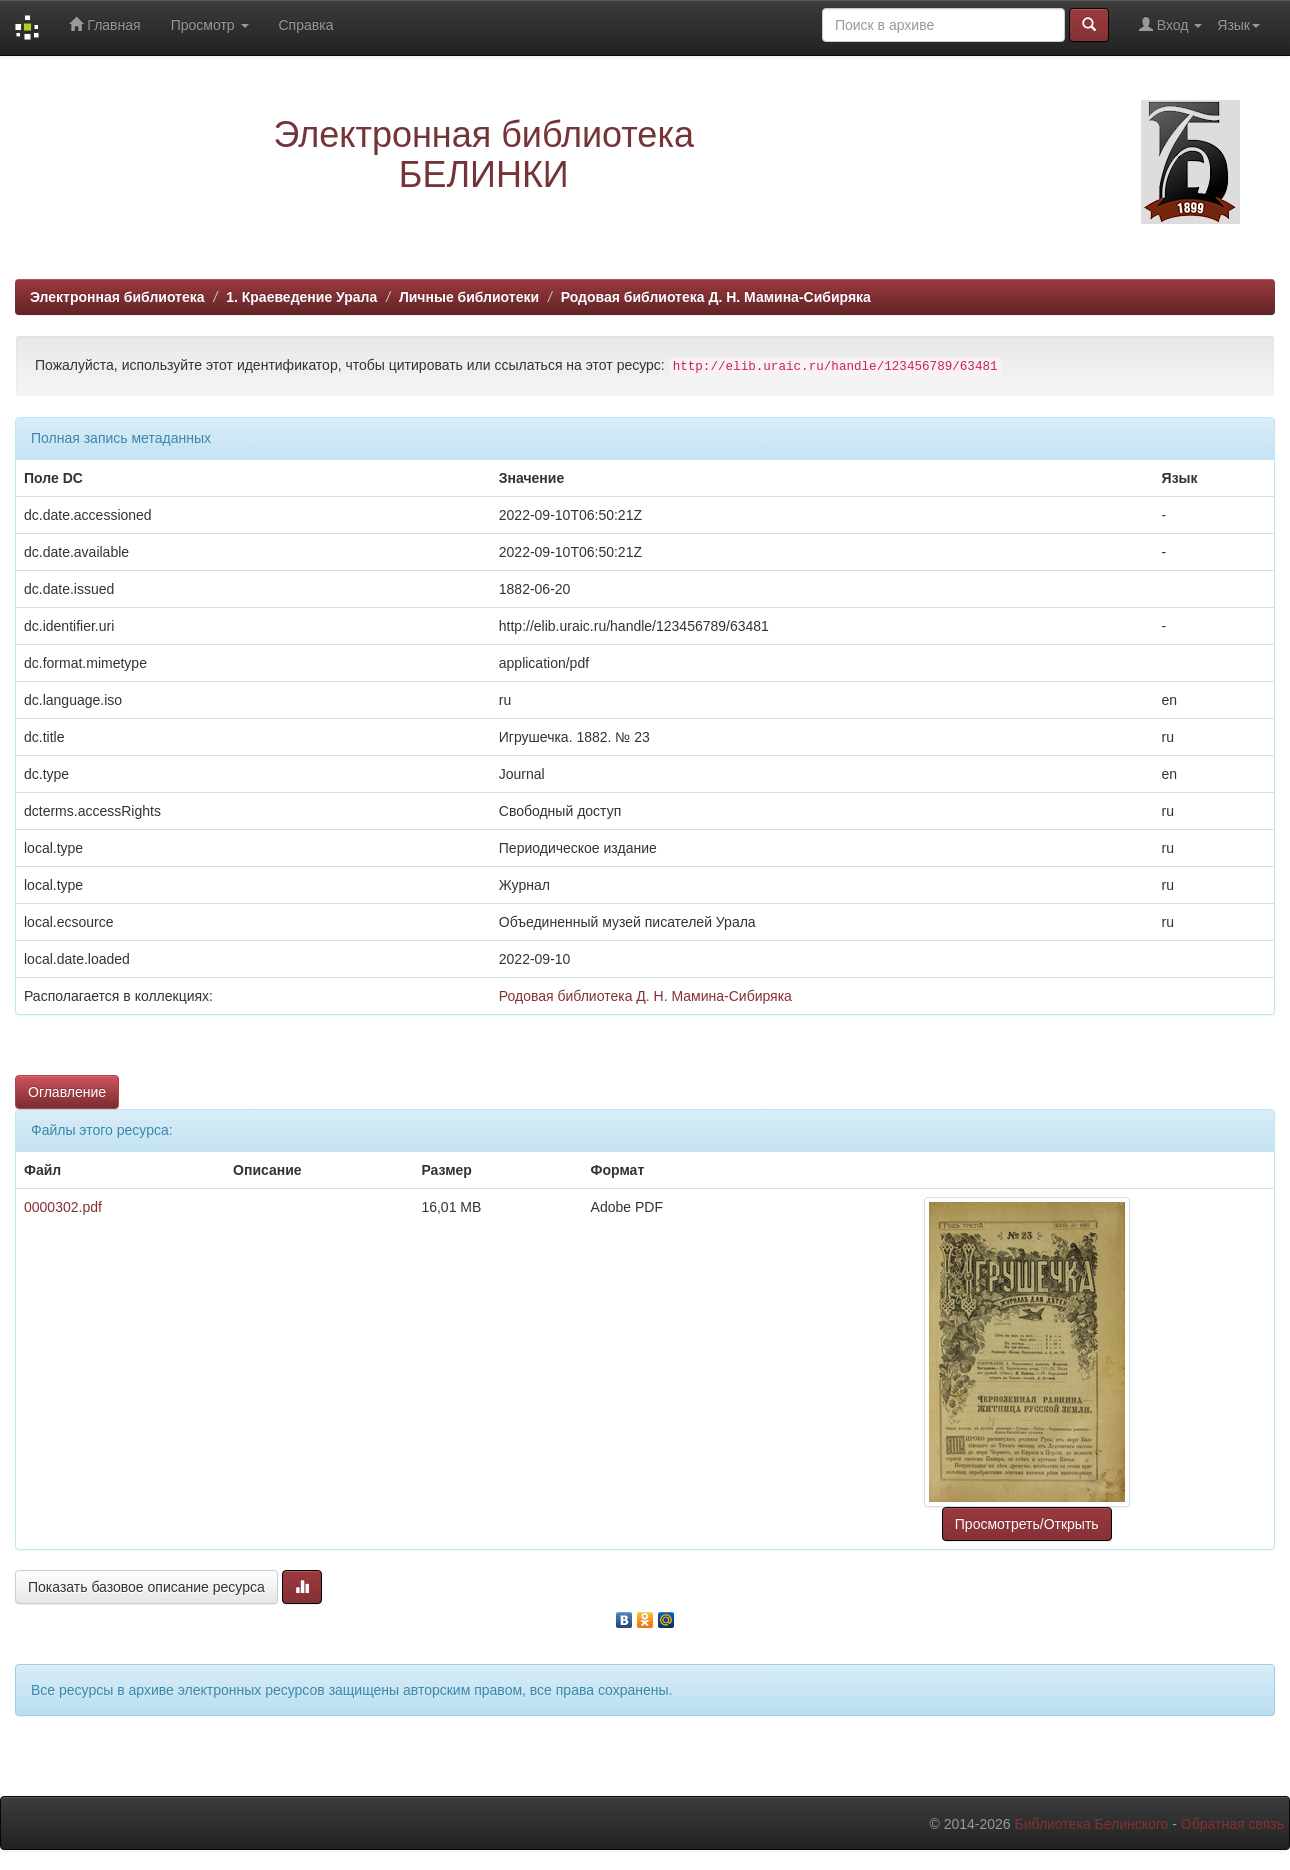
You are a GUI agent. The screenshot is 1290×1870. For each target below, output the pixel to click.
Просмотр (210, 25)
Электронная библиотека (117, 297)
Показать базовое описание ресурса (146, 1587)
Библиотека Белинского (1091, 1824)
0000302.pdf (63, 1207)
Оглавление (67, 1092)
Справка (306, 25)
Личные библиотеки (469, 297)
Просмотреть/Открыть (1027, 1524)
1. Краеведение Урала (301, 297)
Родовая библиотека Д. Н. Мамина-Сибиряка (716, 297)
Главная (104, 24)
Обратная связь (1232, 1824)
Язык (1238, 25)
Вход (1170, 24)
